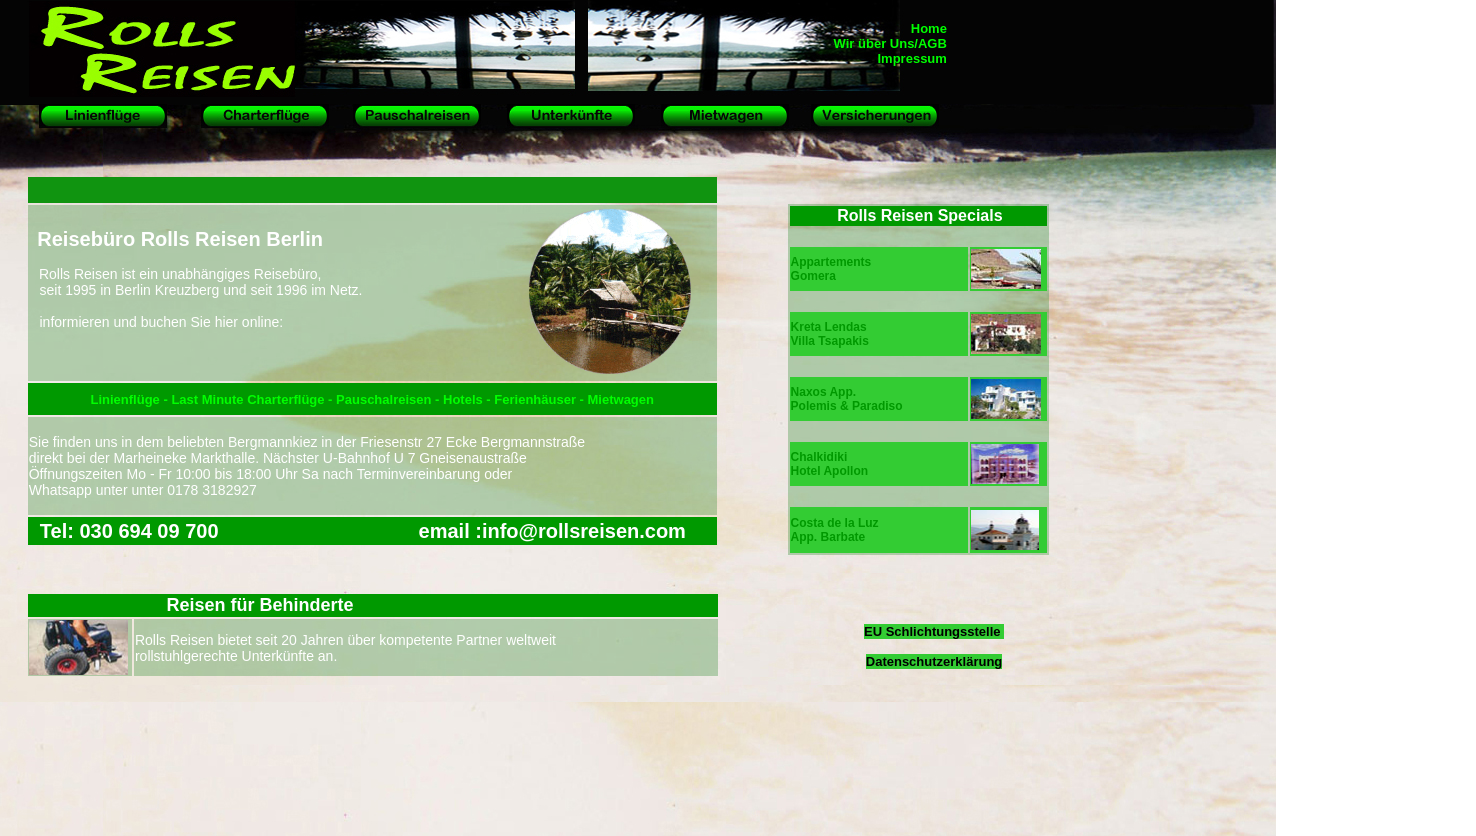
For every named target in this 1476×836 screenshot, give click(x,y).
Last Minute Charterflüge (247, 399)
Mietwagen (621, 399)
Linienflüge (126, 399)
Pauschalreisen (383, 399)
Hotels (464, 399)
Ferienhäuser (536, 399)
